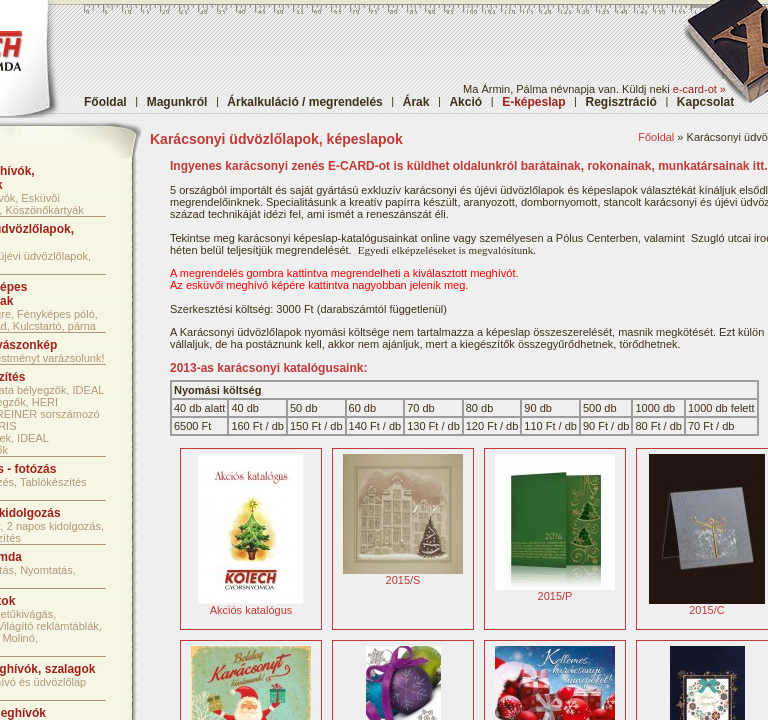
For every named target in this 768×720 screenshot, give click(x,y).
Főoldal (105, 102)
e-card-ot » (699, 89)
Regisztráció (621, 102)
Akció (465, 102)
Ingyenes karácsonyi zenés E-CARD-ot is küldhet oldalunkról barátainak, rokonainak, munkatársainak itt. (469, 166)
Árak (416, 102)
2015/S (403, 575)
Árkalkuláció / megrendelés (304, 102)
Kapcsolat (705, 102)
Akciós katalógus (251, 605)
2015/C (707, 605)
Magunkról (177, 102)
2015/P (555, 591)
